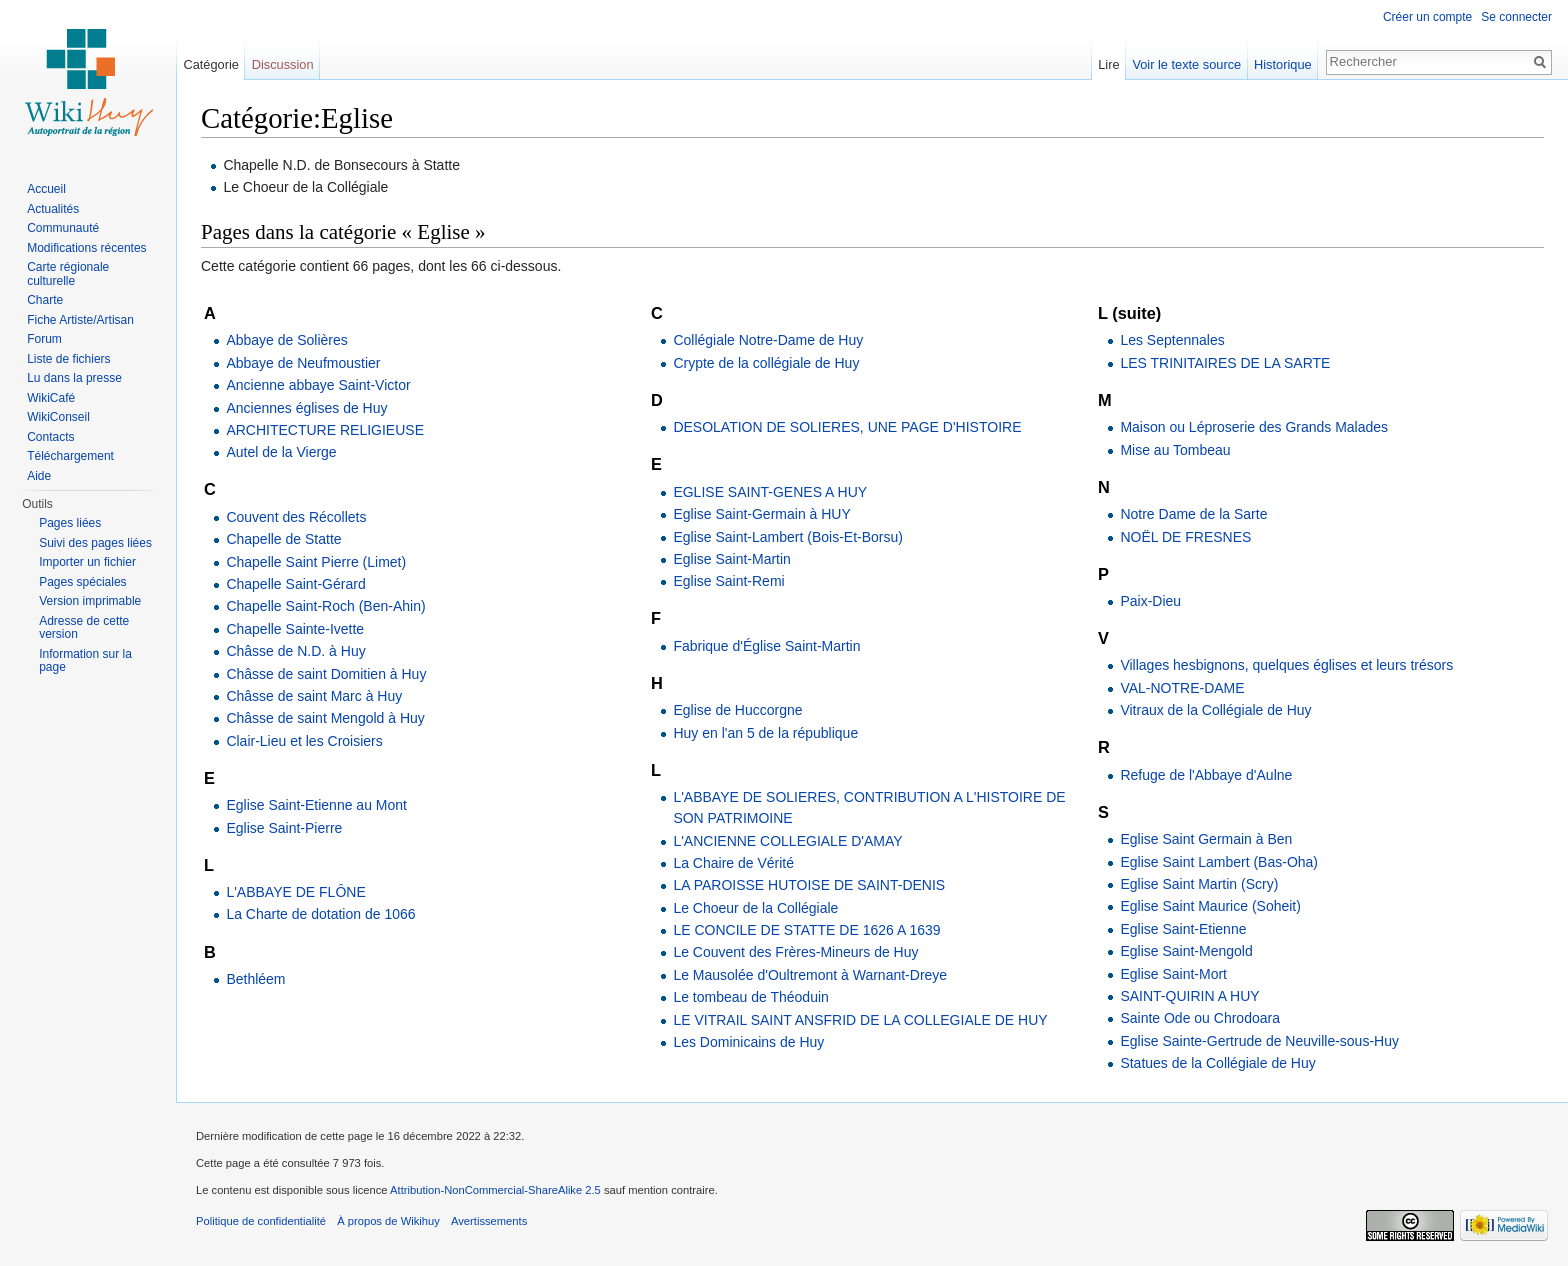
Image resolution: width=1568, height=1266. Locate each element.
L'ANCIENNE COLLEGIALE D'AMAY (787, 841)
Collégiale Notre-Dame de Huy (768, 340)
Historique (1283, 64)
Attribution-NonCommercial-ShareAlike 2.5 (495, 1190)
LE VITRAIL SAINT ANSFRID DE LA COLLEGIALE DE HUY (860, 1020)
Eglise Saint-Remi (728, 581)
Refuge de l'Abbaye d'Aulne (1206, 775)
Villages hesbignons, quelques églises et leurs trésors (1286, 665)
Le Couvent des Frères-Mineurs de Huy (795, 952)
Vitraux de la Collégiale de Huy (1215, 710)
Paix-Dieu (1150, 601)
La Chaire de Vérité (733, 863)
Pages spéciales (82, 582)
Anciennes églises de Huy (306, 408)
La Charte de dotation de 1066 (320, 914)
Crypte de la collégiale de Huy (766, 363)
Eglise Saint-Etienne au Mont (316, 805)
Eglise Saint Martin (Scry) (1199, 884)
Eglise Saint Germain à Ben (1206, 839)
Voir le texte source (1186, 64)
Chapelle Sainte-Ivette (295, 629)
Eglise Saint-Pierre (284, 828)
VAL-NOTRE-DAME (1182, 688)
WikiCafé (51, 398)
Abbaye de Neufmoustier (303, 363)
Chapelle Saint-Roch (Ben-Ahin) (325, 606)
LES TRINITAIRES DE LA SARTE (1225, 363)
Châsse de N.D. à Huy (295, 651)
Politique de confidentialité (261, 1221)
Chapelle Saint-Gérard (295, 584)
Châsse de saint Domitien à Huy (326, 674)
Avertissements (489, 1221)
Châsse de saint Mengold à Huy (325, 718)
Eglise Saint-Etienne (1183, 929)
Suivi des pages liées (95, 543)
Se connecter (1516, 17)
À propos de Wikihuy (388, 1221)
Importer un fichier (87, 562)
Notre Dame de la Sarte (1193, 514)
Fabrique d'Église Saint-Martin (766, 646)
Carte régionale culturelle (68, 274)
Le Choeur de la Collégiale (755, 908)
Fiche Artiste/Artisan (80, 320)
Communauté (63, 228)
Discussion (283, 64)
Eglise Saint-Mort (1173, 974)
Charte (45, 300)
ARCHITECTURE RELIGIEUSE (325, 430)
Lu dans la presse (74, 378)
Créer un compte (1427, 17)
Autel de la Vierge (281, 452)
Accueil (46, 189)
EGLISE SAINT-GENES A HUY (770, 492)
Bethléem (255, 979)
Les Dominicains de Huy (748, 1042)
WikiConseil (58, 417)
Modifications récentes (86, 248)
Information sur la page (85, 661)
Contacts (50, 437)
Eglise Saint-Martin (732, 559)
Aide (39, 476)
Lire (1108, 64)
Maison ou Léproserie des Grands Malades (1254, 427)
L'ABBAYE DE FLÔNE (295, 892)
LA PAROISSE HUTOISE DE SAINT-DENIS (809, 885)
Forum (44, 339)
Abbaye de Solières (286, 340)
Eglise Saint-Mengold (1186, 951)
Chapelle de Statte (283, 539)
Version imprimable (90, 601)
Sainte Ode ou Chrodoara (1200, 1018)
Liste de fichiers (68, 359)
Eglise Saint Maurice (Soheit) (1210, 906)
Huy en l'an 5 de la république (765, 733)
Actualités (53, 209)
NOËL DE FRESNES (1185, 537)
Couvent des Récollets (296, 517)
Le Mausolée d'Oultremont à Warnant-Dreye (810, 975)
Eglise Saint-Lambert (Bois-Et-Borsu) (788, 537)
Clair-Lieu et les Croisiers (304, 741)
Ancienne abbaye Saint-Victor (318, 385)
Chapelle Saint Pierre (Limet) (316, 562)
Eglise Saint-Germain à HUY (761, 514)
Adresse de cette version (84, 628)
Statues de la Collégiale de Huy (1217, 1063)
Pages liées (70, 523)
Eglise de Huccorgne (737, 710)
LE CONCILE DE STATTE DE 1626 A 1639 (806, 930)
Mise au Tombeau (1175, 450)
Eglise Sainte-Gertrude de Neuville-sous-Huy (1259, 1041)
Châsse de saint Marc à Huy (314, 696)
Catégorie (211, 64)
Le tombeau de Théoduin (750, 997)
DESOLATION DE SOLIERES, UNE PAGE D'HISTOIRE (847, 427)
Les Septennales (1172, 340)
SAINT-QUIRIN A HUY (1189, 996)
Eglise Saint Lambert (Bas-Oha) (1219, 862)
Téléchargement (70, 456)
